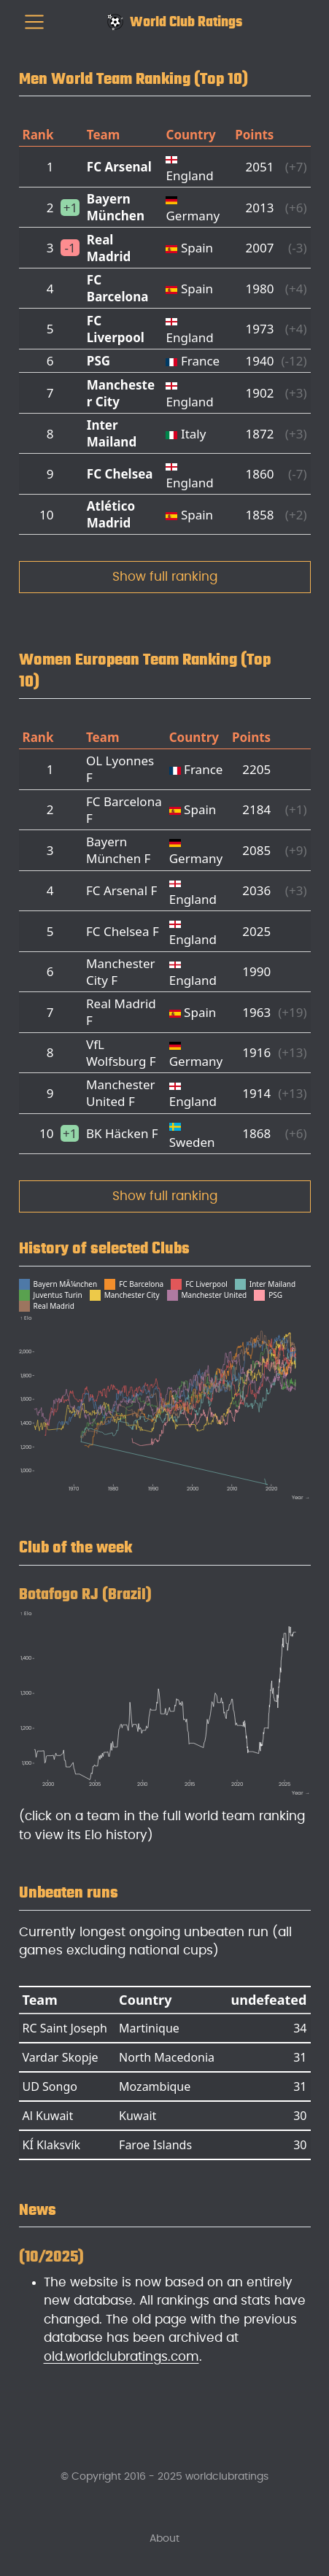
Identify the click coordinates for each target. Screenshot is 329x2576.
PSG (98, 360)
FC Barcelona (118, 288)
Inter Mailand (111, 433)
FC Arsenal (119, 166)
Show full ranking (164, 576)
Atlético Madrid (111, 514)
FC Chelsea (120, 473)
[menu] (34, 21)
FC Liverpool (115, 329)
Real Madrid (109, 248)
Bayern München (115, 207)
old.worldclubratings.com (121, 2357)
